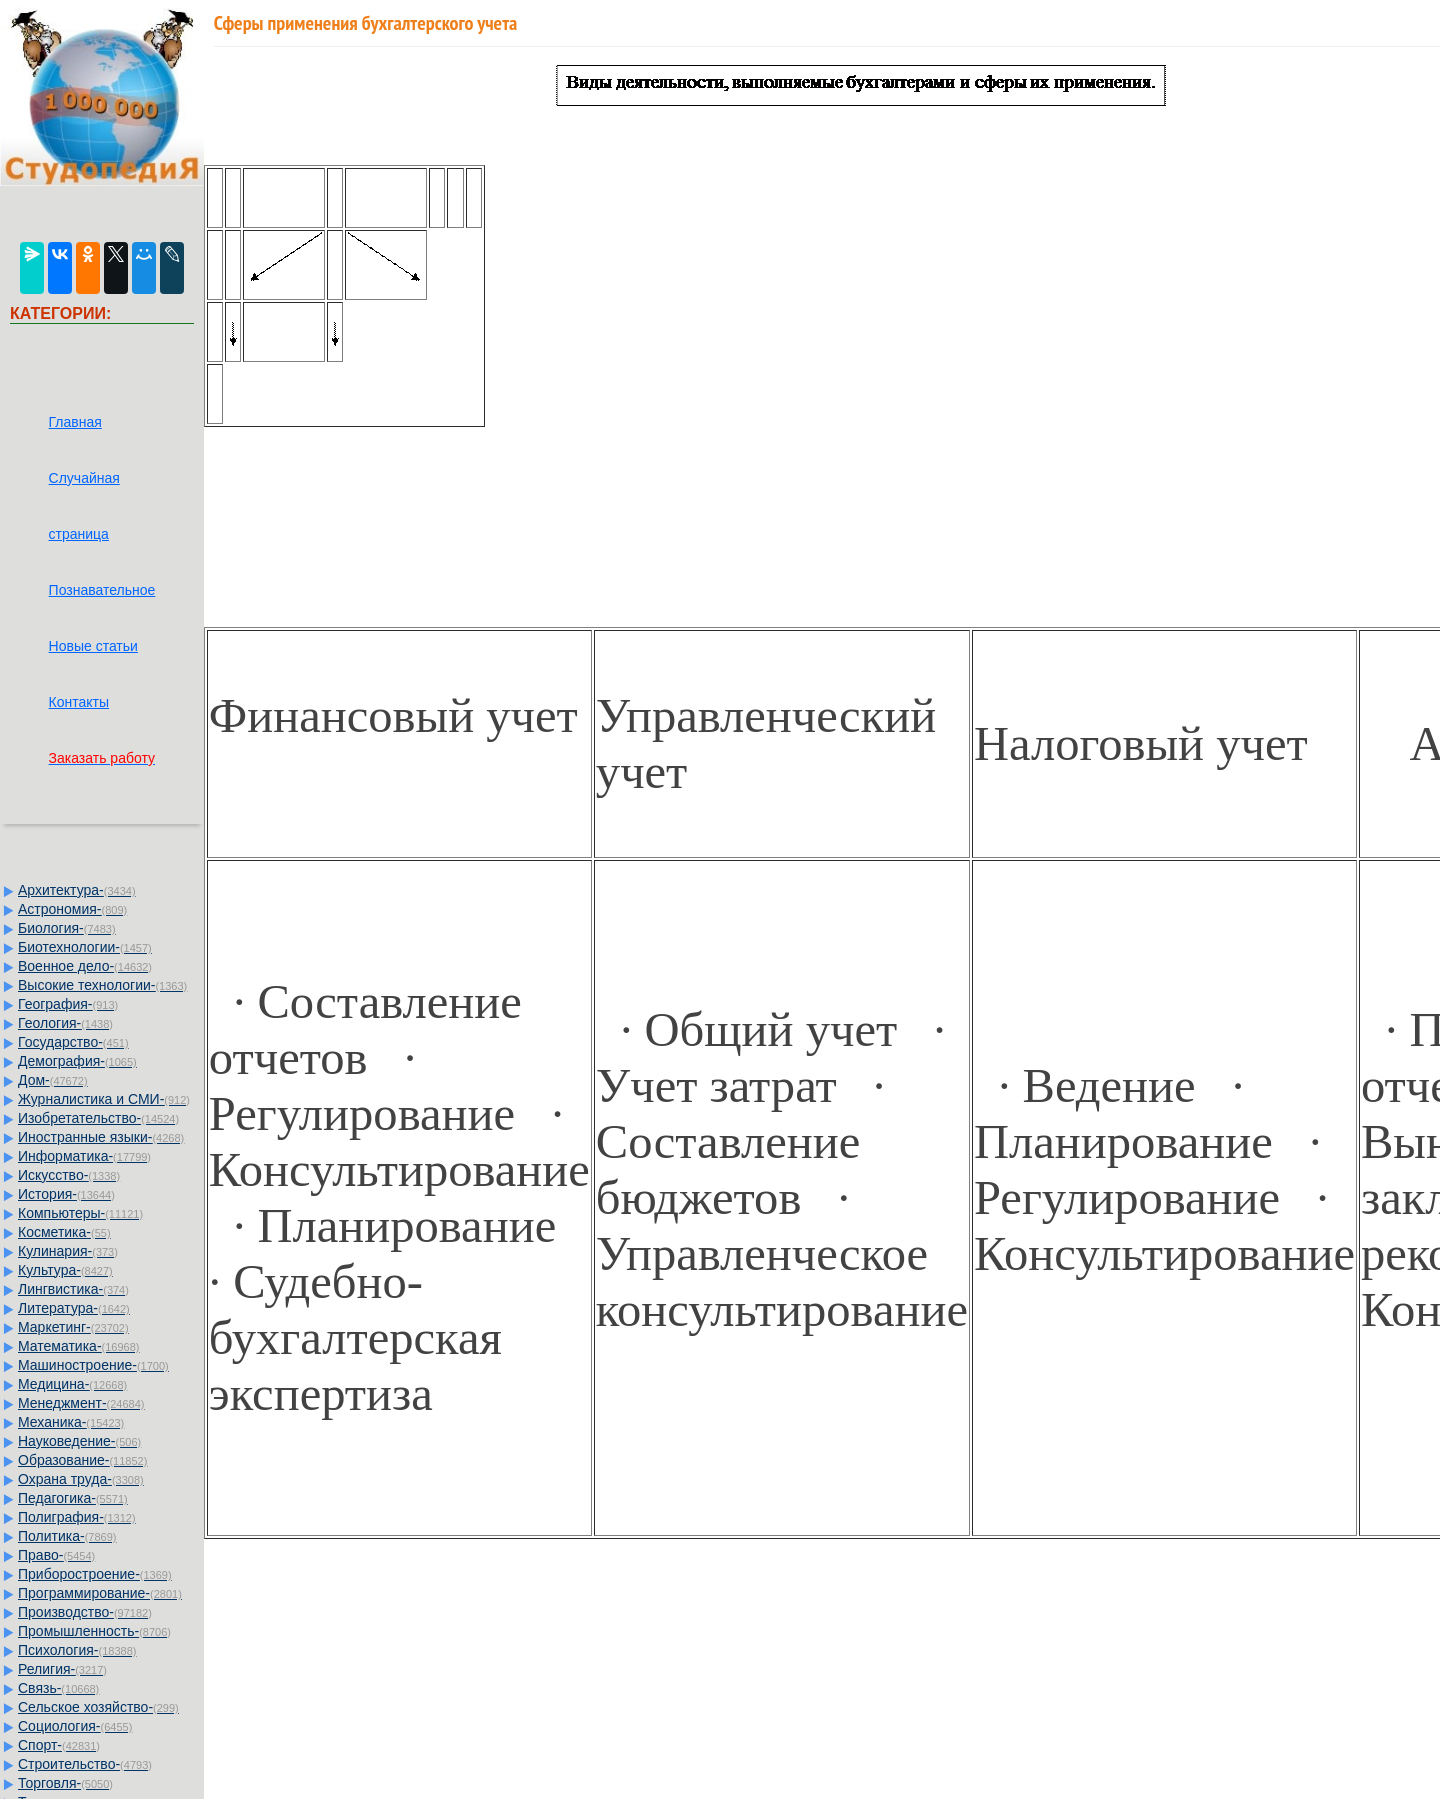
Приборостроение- (95, 1574)
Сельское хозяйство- (98, 1707)
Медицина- (72, 1384)
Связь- (58, 1688)
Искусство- (69, 1175)
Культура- (65, 1270)
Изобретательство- (98, 1118)
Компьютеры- (80, 1213)
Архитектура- (77, 890)
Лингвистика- (73, 1289)
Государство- (73, 1042)
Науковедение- (79, 1441)
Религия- (62, 1669)
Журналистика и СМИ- (104, 1099)
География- (68, 1004)
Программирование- (100, 1593)
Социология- (75, 1726)
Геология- (65, 1023)
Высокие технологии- (102, 985)
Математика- (78, 1346)
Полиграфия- (77, 1517)
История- (66, 1194)
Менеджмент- (81, 1403)
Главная (75, 422)
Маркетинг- (73, 1327)
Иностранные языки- (101, 1137)
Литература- (74, 1308)
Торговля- (65, 1783)
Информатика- (84, 1156)
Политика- (67, 1536)
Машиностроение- (93, 1365)
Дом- (53, 1080)
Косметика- (64, 1232)
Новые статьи (93, 646)
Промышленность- (94, 1631)
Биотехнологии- (85, 947)
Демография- (77, 1061)
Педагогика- (73, 1498)
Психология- (77, 1650)
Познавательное (102, 590)
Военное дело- (85, 966)
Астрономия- (72, 909)
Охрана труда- (81, 1479)
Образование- (82, 1460)
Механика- (71, 1422)
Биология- (67, 928)
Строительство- (85, 1764)
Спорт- (59, 1745)
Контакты (79, 702)
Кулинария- (68, 1251)
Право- (56, 1555)
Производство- (85, 1612)
